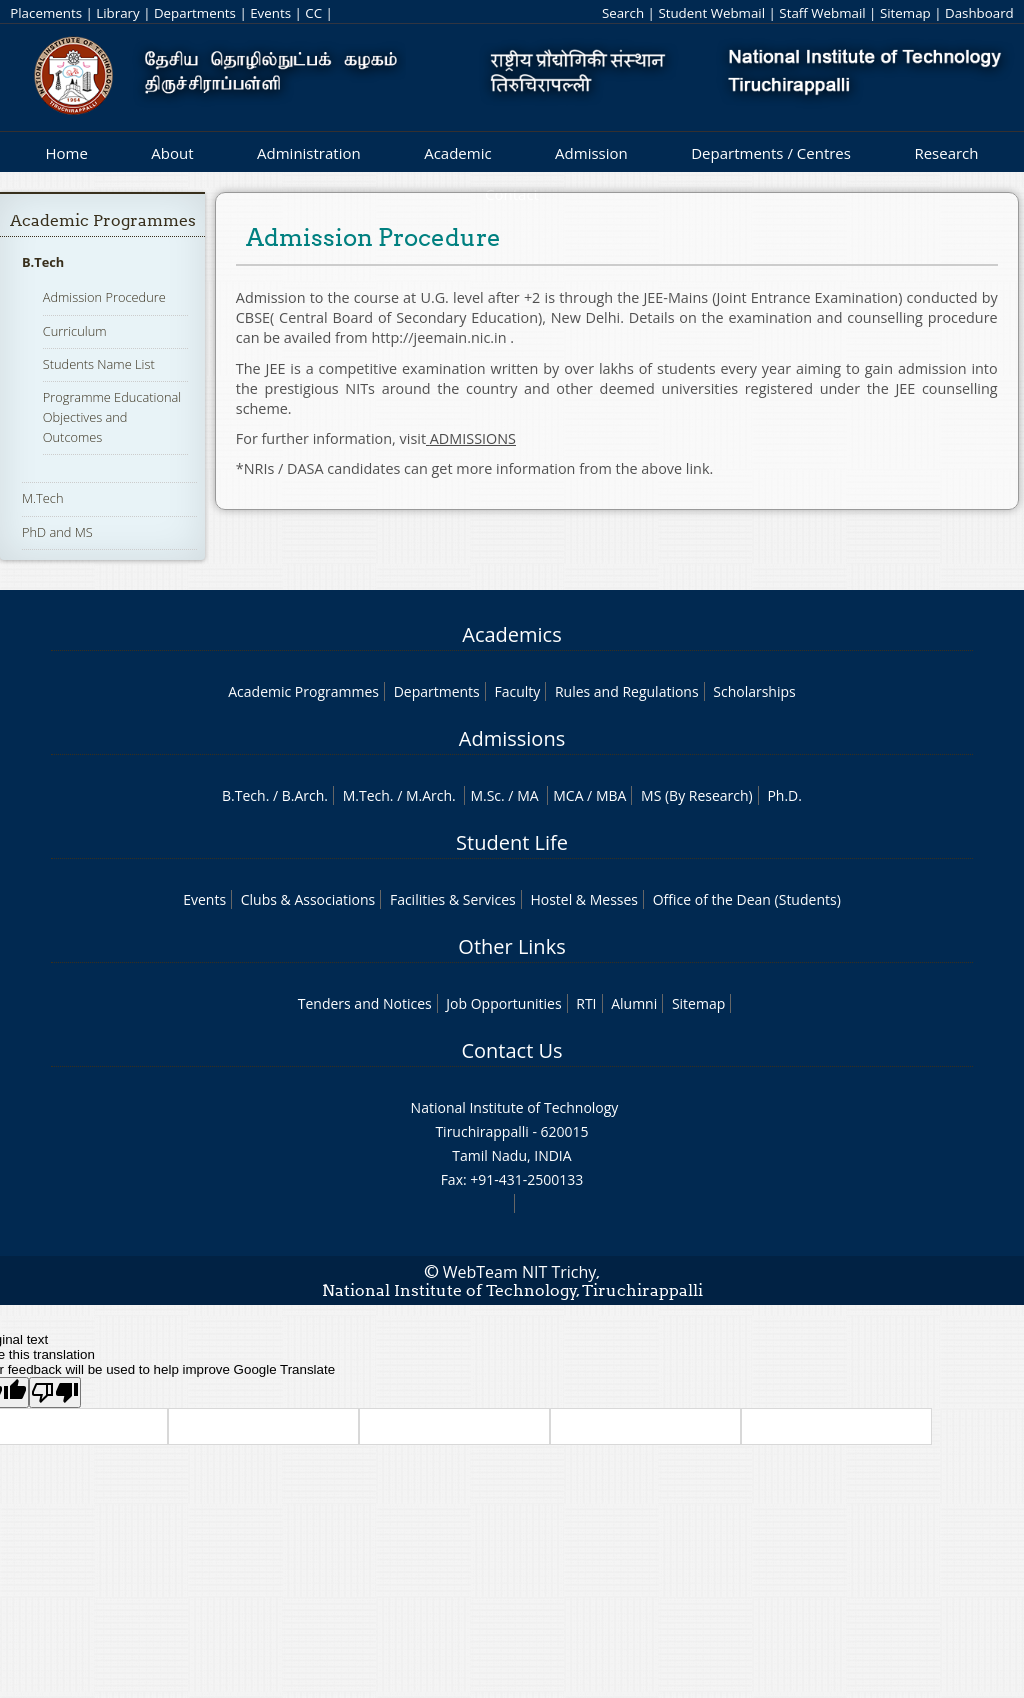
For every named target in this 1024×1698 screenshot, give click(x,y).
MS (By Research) (697, 795)
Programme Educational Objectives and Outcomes (112, 417)
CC (313, 13)
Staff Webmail (822, 13)
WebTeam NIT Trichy (520, 1272)
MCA (568, 795)
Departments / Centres (771, 153)
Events (270, 13)
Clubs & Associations (308, 899)
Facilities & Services (453, 899)
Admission (591, 153)
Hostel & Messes (584, 899)
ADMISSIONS (473, 438)
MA (527, 795)
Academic (457, 153)
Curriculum (75, 331)
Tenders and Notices (365, 1003)
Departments (195, 13)
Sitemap (905, 13)
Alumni (634, 1003)
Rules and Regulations (627, 691)
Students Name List (99, 364)
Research (946, 153)
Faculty (517, 691)
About (172, 153)
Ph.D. (784, 795)
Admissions (512, 738)
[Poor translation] (55, 1392)
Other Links (511, 946)
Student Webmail (711, 13)
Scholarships (754, 691)
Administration (309, 153)
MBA (611, 795)
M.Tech (42, 498)
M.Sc (485, 795)
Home (66, 153)
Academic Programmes (103, 220)
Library (117, 13)
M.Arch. (431, 795)
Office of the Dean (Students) (747, 899)
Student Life (512, 842)
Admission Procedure (104, 297)
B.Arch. (305, 795)
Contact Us (511, 1050)
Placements (46, 13)
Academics (511, 634)
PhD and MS (57, 532)
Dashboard (979, 13)
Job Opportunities (503, 1003)
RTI (586, 1003)
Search (623, 13)
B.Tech (43, 262)
